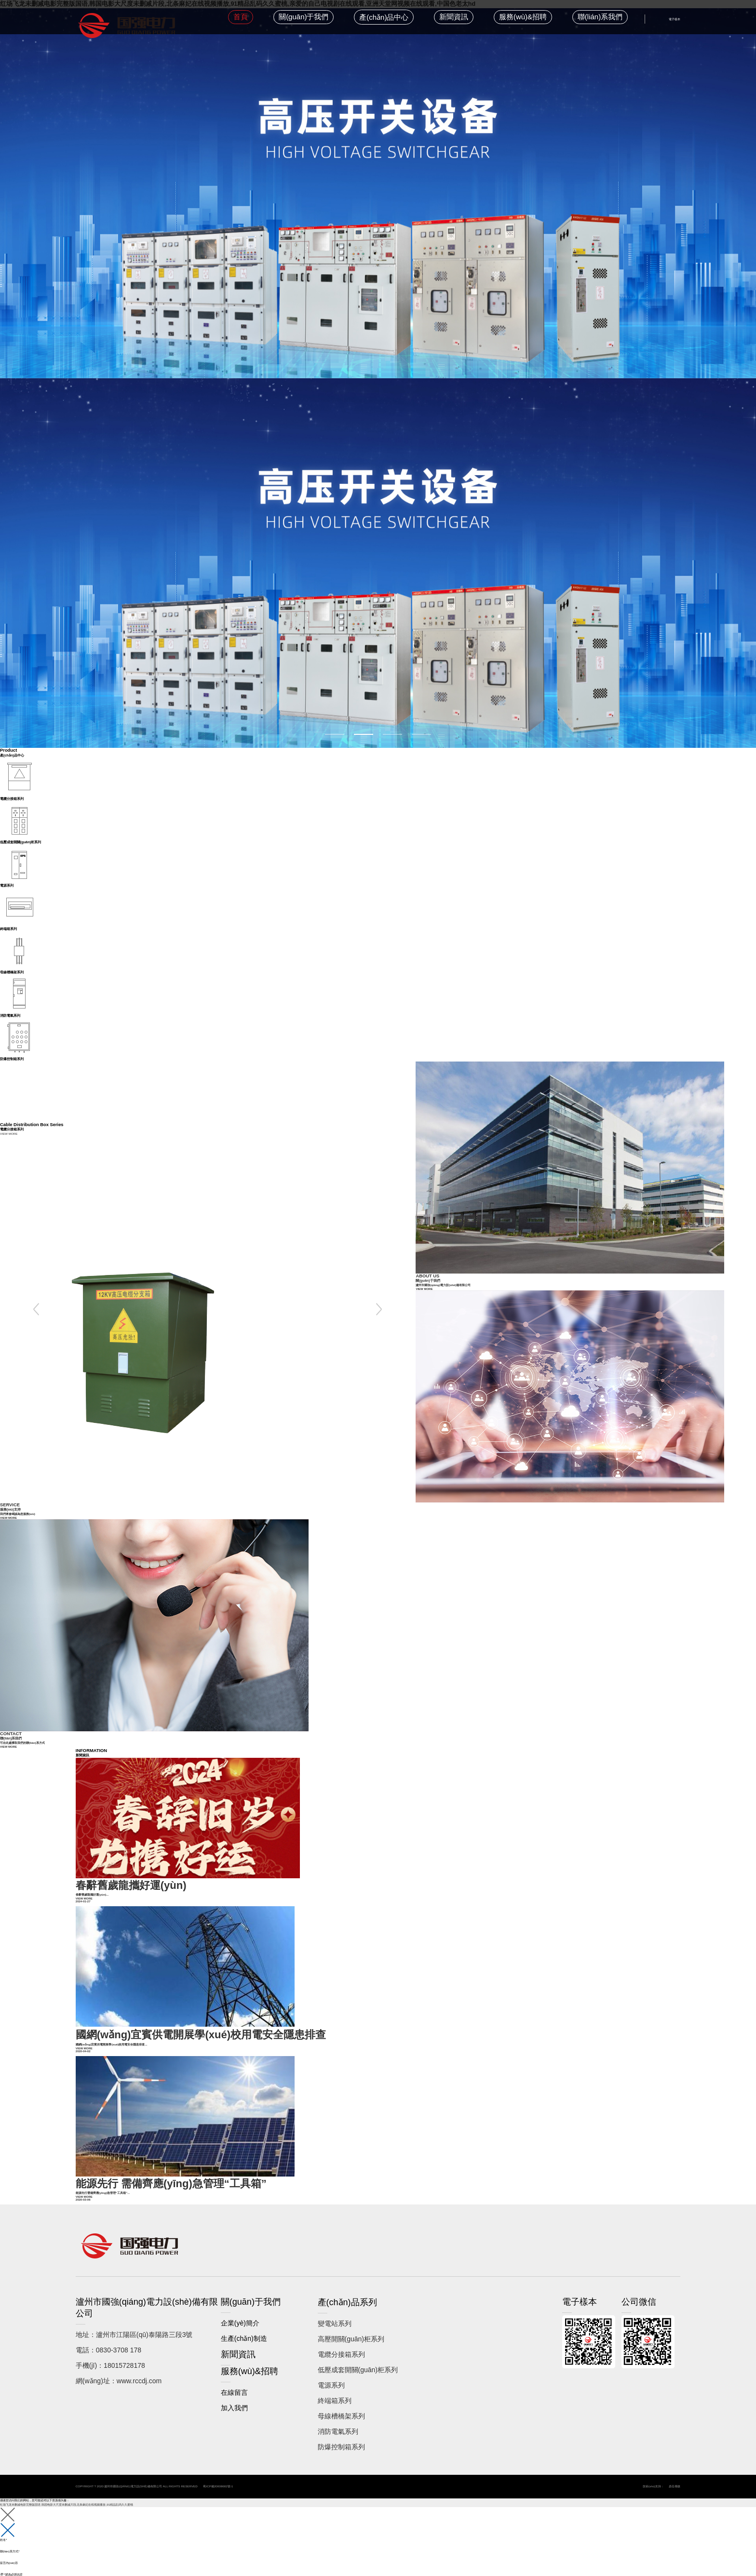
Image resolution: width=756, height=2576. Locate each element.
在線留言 (234, 2382)
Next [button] (379, 1309)
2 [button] (363, 734)
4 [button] (421, 734)
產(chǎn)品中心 (383, 17)
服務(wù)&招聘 (523, 17)
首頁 (240, 17)
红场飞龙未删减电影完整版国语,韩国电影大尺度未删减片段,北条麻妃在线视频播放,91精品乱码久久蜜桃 (66, 2494)
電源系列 (331, 2375)
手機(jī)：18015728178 (110, 2355)
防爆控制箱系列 (341, 2437)
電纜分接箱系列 (341, 2344)
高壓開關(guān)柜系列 (351, 2329)
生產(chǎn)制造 (244, 2328)
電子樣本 (674, 19)
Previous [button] (36, 1309)
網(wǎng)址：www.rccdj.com (119, 2371)
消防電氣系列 (338, 2421)
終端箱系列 (334, 2390)
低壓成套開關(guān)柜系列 (358, 2360)
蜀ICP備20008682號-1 (218, 2476)
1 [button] (334, 734)
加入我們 (234, 2398)
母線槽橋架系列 (341, 2406)
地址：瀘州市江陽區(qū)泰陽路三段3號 (134, 2324)
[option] (378, 378)
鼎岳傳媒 (674, 2476)
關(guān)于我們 (303, 17)
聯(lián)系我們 (600, 17)
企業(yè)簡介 (240, 2313)
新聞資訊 (453, 17)
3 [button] (392, 734)
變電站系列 (334, 2313)
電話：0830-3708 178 (108, 2340)
